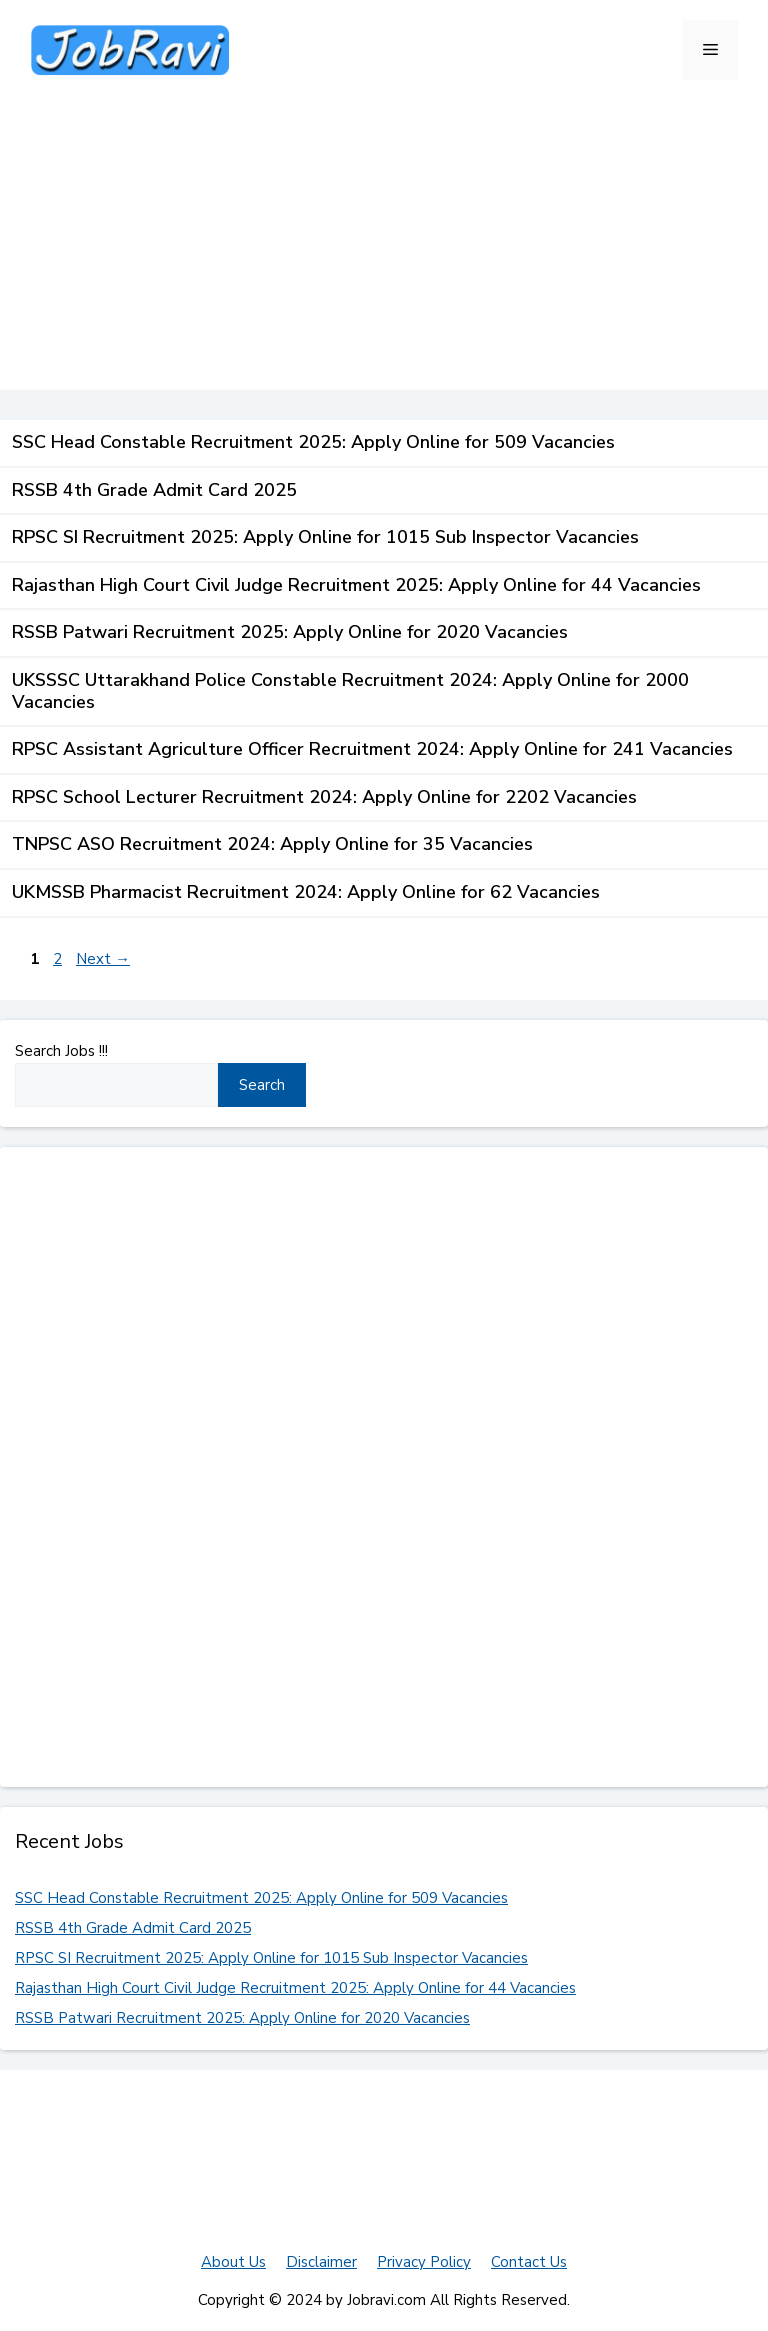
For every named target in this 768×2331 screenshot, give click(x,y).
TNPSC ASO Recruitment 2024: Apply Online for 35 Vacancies (272, 844)
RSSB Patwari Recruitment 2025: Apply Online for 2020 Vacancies (290, 632)
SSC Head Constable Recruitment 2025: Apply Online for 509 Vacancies (313, 442)
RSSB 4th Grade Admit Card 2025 (154, 490)
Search (262, 1085)
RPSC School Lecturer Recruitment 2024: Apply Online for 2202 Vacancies (324, 797)
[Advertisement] (384, 250)
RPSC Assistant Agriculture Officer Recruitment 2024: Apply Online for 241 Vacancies (372, 749)
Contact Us (529, 2262)
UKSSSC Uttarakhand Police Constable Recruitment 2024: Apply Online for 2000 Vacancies (350, 691)
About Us (233, 2262)
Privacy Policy (424, 2262)
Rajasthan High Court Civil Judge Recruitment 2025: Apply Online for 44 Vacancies (356, 585)
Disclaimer (321, 2262)
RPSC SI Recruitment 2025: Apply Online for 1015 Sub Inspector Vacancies (325, 537)
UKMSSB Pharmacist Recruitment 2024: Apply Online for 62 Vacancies (306, 892)
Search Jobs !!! (61, 1051)
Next (103, 959)
